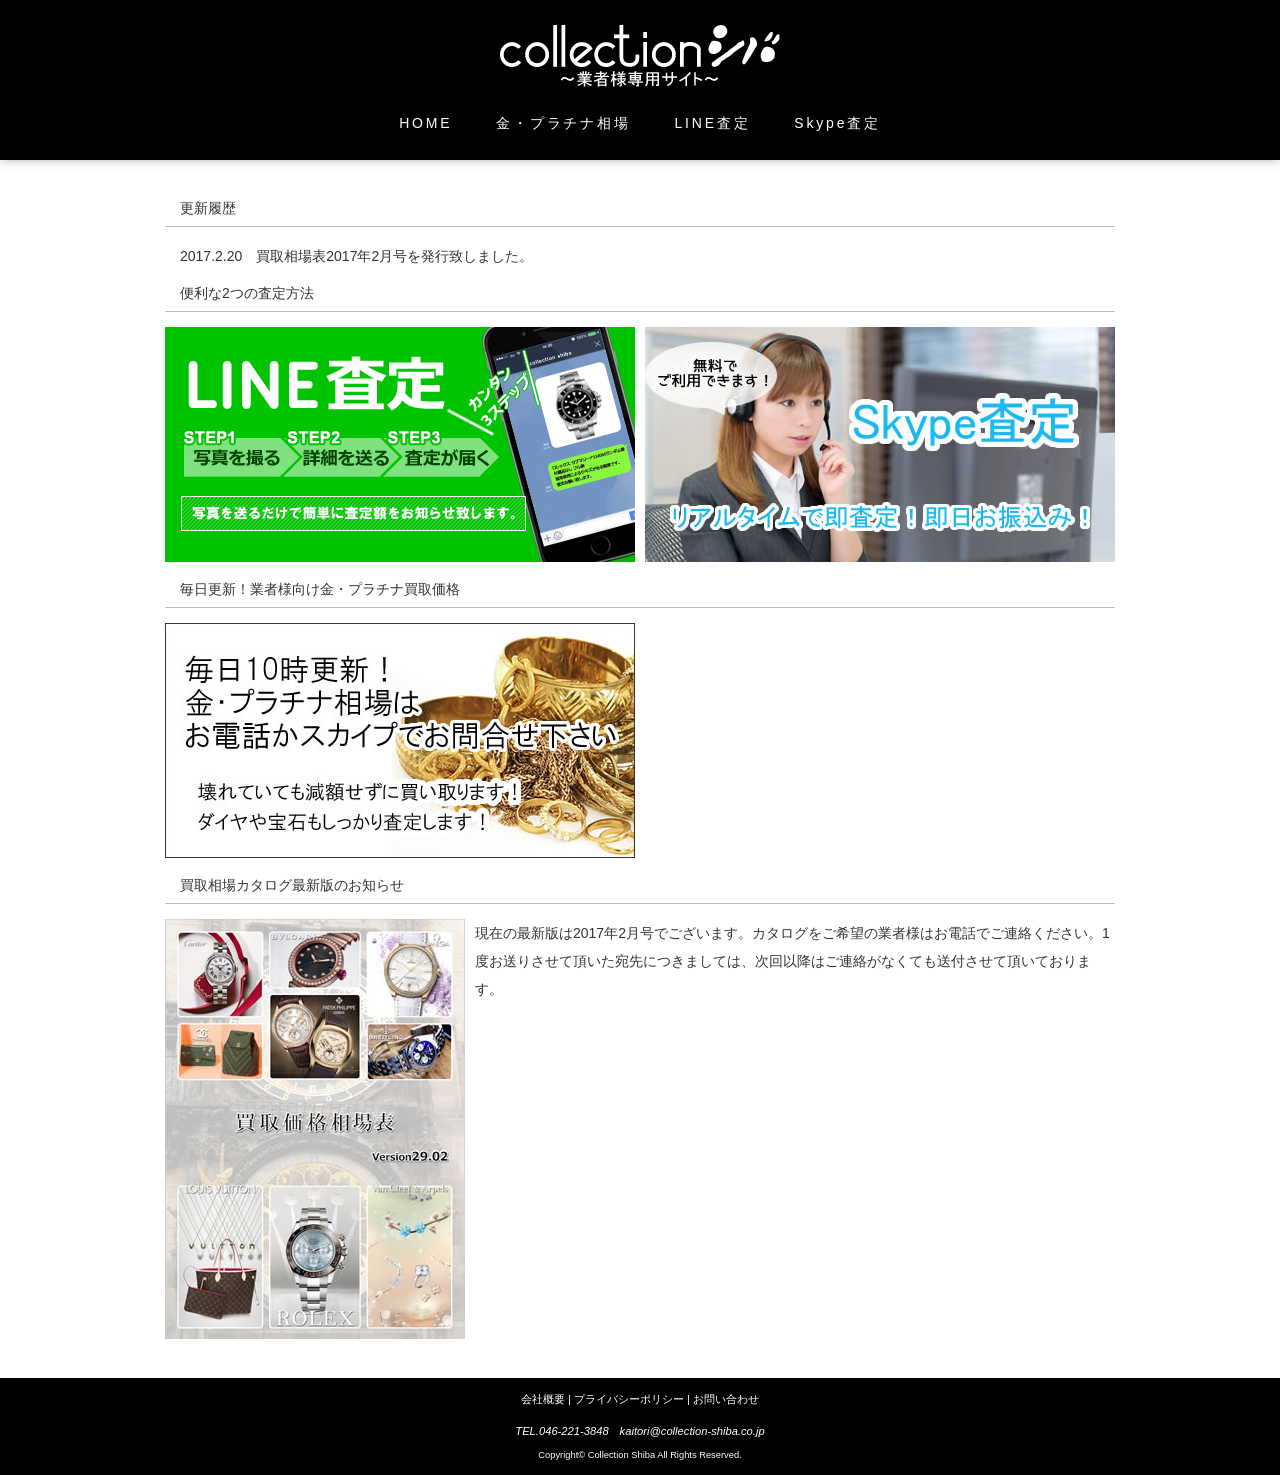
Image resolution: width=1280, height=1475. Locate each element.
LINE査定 (713, 123)
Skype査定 (837, 123)
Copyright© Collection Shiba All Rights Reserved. (639, 1455)
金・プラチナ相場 (563, 123)
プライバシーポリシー (629, 1399)
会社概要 (543, 1399)
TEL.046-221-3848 (561, 1431)
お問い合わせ (726, 1399)
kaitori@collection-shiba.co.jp (692, 1431)
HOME (425, 123)
